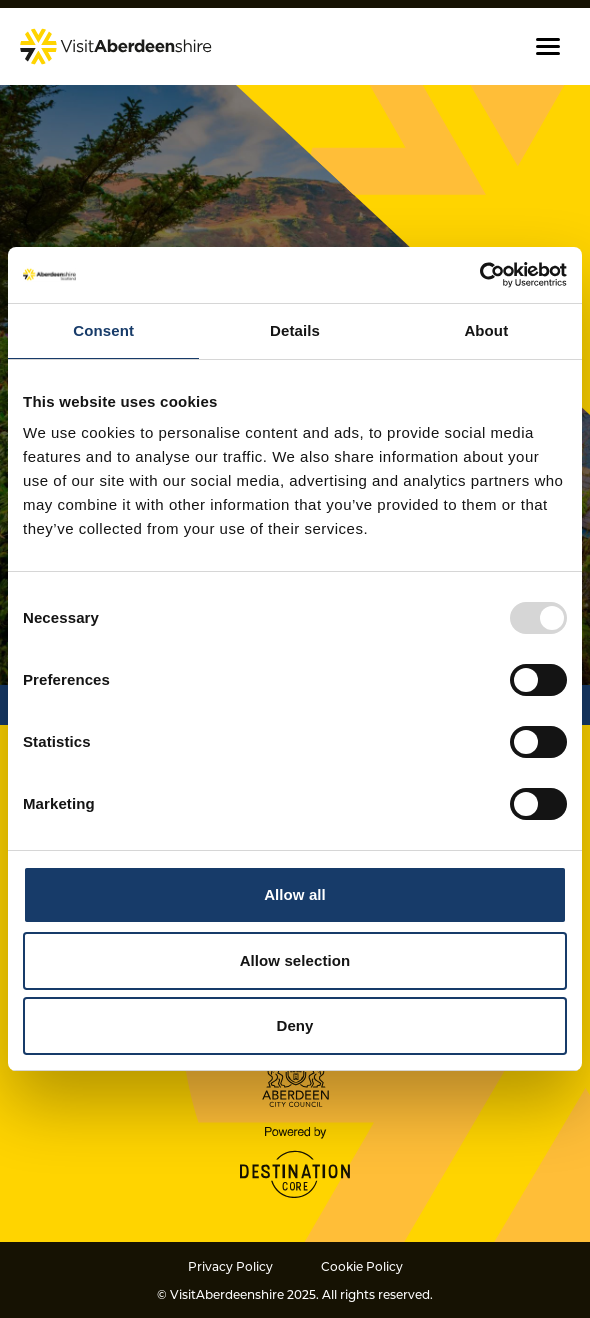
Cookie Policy (362, 1266)
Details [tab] (295, 330)
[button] (548, 46)
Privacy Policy (230, 1266)
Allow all (295, 894)
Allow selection (295, 960)
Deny (294, 1025)
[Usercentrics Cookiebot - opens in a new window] (479, 275)
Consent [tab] (103, 330)
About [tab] (486, 330)
